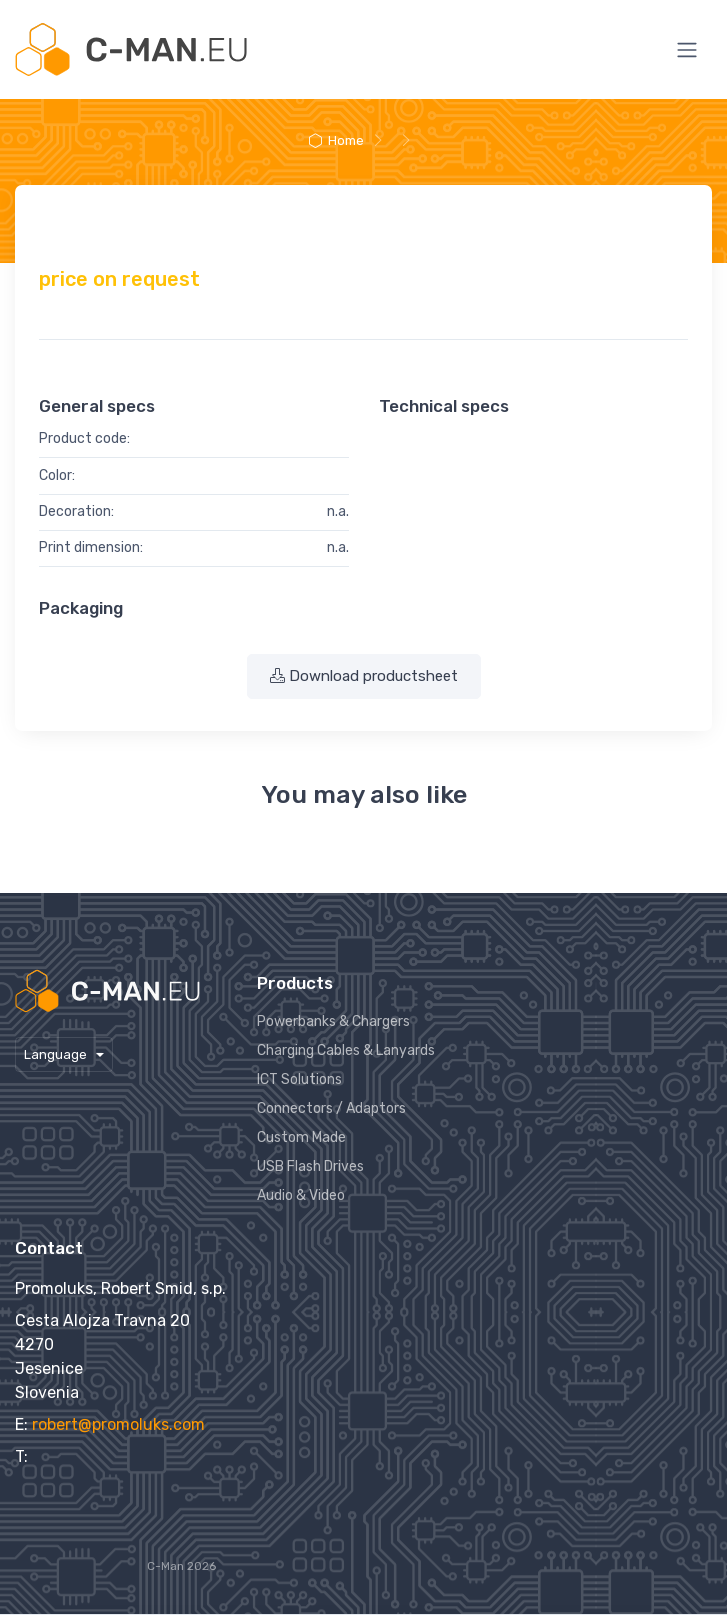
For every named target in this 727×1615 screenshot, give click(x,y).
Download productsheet (364, 676)
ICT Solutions (299, 1079)
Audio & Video (301, 1195)
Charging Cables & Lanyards (346, 1050)
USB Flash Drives (310, 1166)
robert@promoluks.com (118, 1424)
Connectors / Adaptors (331, 1108)
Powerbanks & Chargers (333, 1021)
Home (336, 140)
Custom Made (301, 1137)
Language (57, 1054)
